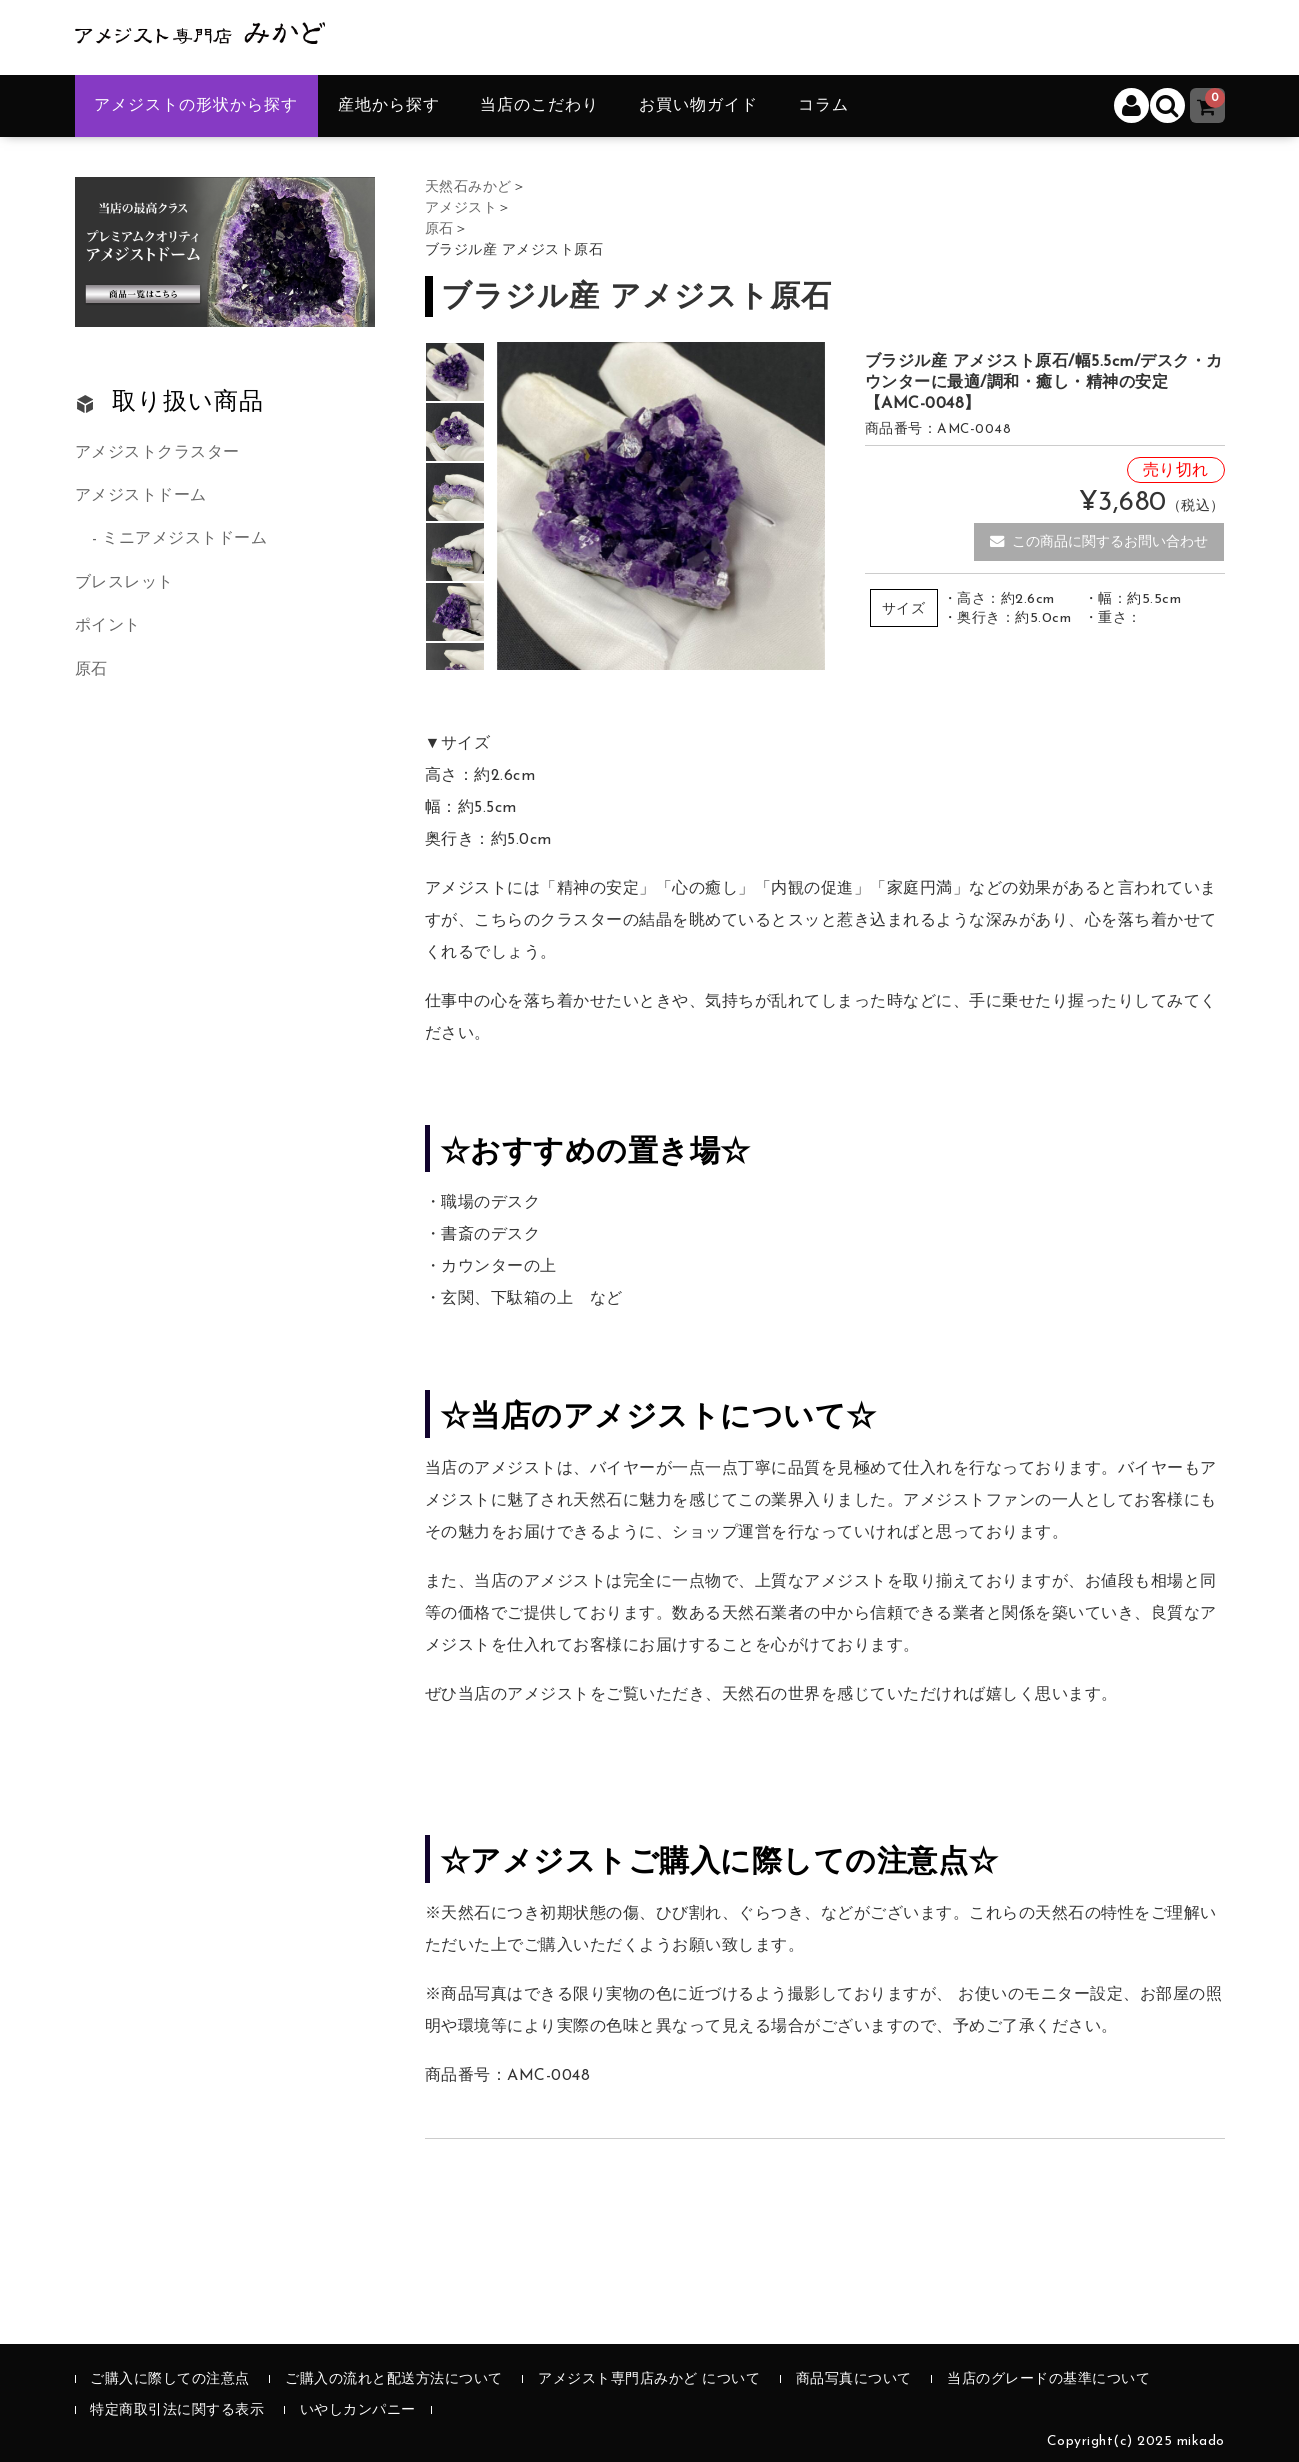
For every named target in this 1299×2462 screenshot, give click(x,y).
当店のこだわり (539, 106)
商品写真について (854, 2379)
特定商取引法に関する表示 (177, 2410)
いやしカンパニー (358, 2410)
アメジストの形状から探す (196, 106)
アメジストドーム (141, 496)
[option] (455, 372)
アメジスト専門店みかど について (649, 2379)
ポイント (108, 626)
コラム (823, 106)
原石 (91, 670)
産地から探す (389, 106)
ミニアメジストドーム (184, 539)
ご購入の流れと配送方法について (394, 2379)
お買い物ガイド (698, 106)
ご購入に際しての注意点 (170, 2379)
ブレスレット (124, 583)
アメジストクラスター (157, 453)
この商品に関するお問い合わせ (1099, 542)
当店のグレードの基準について (1048, 2379)
